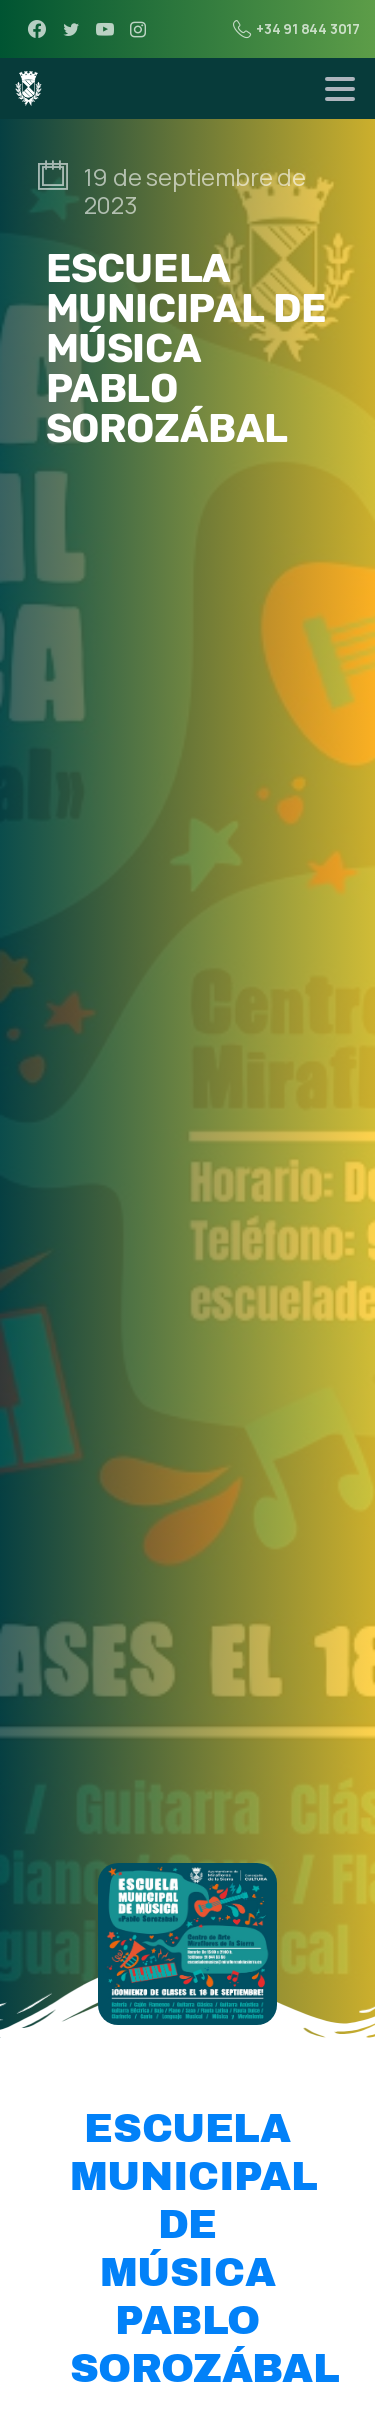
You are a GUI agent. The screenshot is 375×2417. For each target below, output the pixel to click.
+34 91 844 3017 (296, 29)
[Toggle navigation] (340, 89)
